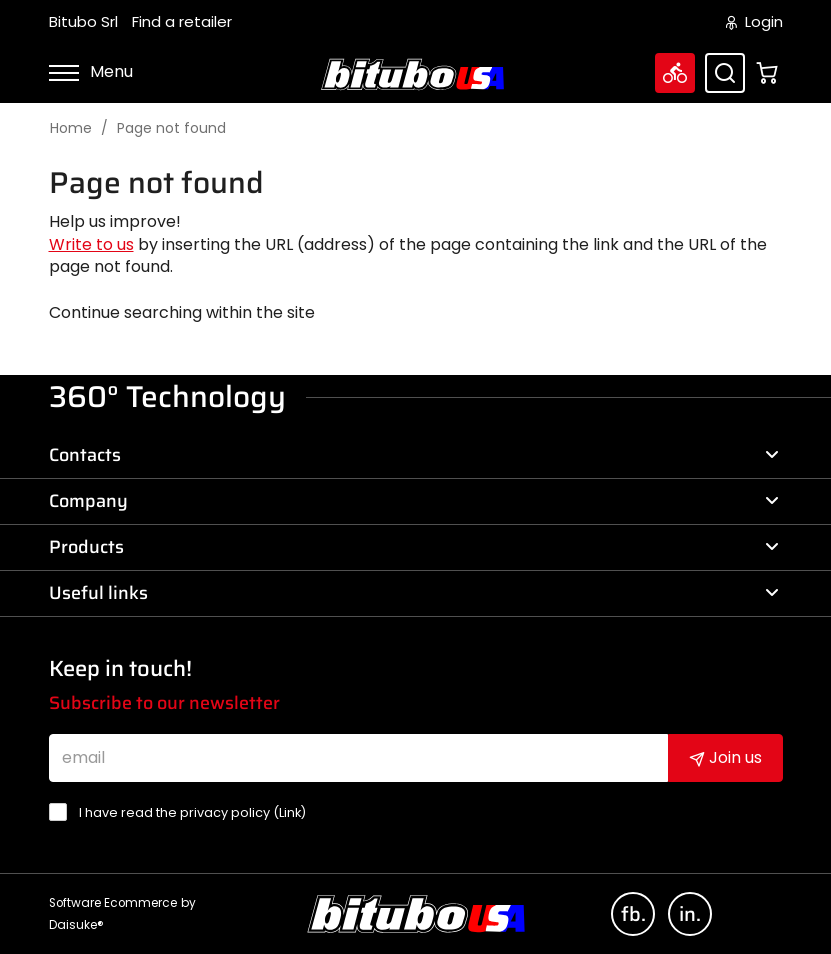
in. (690, 914)
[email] (358, 758)
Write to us (91, 244)
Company (414, 501)
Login (754, 22)
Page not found (171, 128)
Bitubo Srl (83, 22)
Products (414, 547)
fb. (633, 914)
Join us (725, 757)
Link (290, 812)
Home (71, 128)
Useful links (414, 593)
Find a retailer (182, 22)
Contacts (414, 455)
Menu (90, 71)
